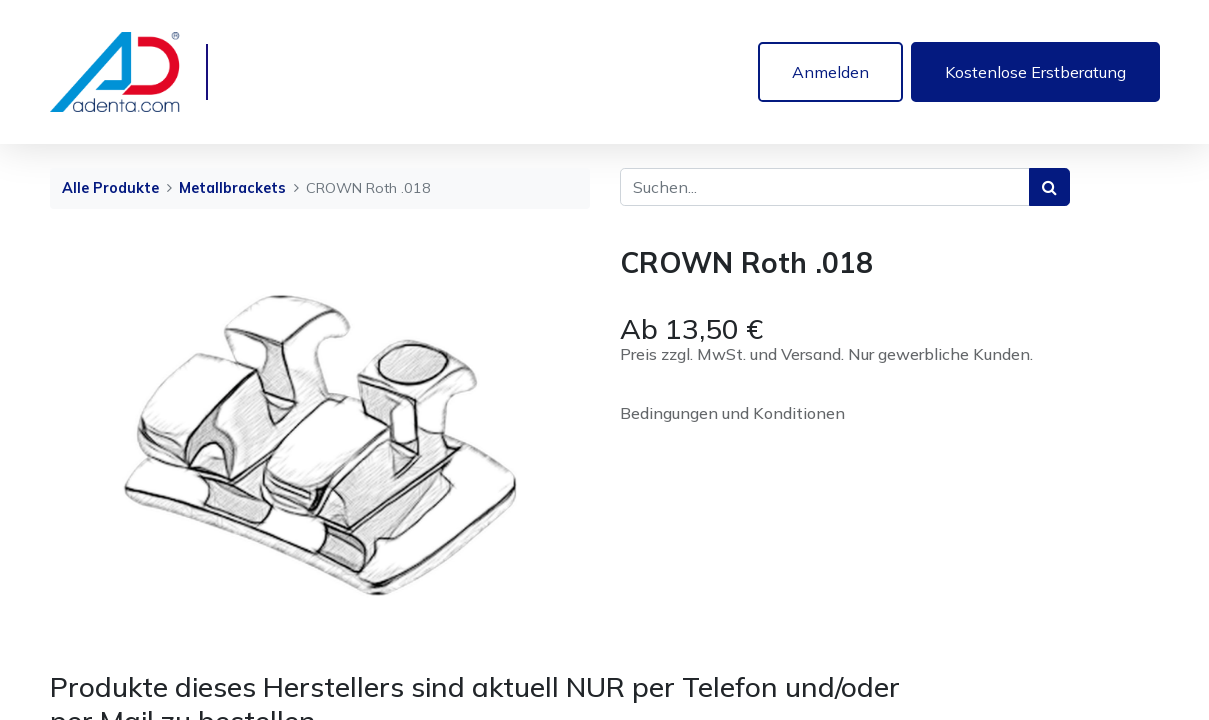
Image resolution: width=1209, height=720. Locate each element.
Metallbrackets (232, 188)
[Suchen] (1049, 187)
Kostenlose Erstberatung (1035, 72)
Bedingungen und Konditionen (732, 413)
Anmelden (830, 72)
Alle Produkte (110, 188)
